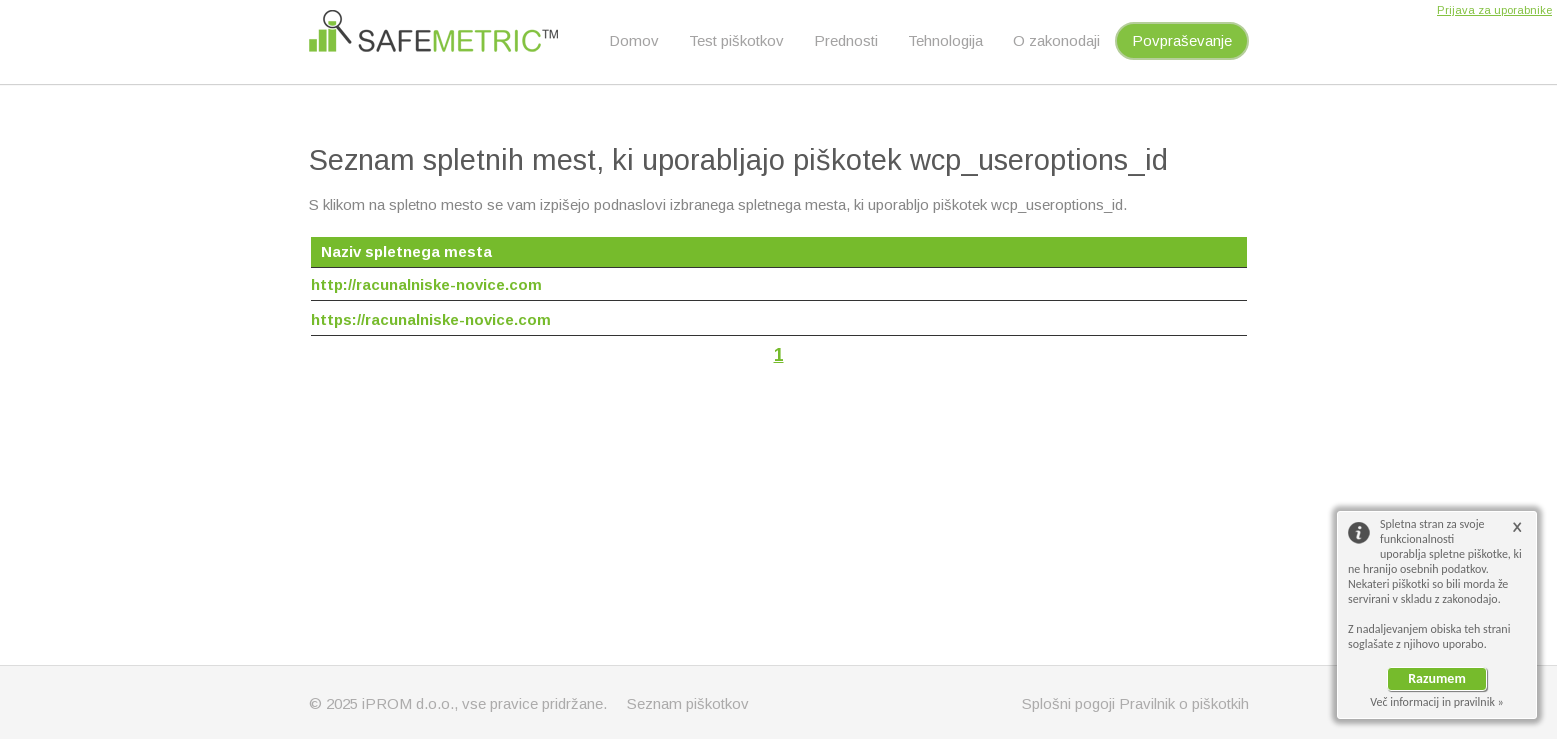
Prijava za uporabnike (1494, 10)
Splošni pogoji (1068, 703)
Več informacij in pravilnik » (1437, 702)
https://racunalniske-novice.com (431, 319)
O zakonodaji (1056, 40)
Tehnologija (945, 40)
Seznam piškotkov (688, 703)
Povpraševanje (1182, 40)
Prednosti (846, 40)
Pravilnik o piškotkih (1184, 703)
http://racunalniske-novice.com (426, 284)
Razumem (1437, 678)
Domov (634, 40)
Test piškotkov (736, 40)
